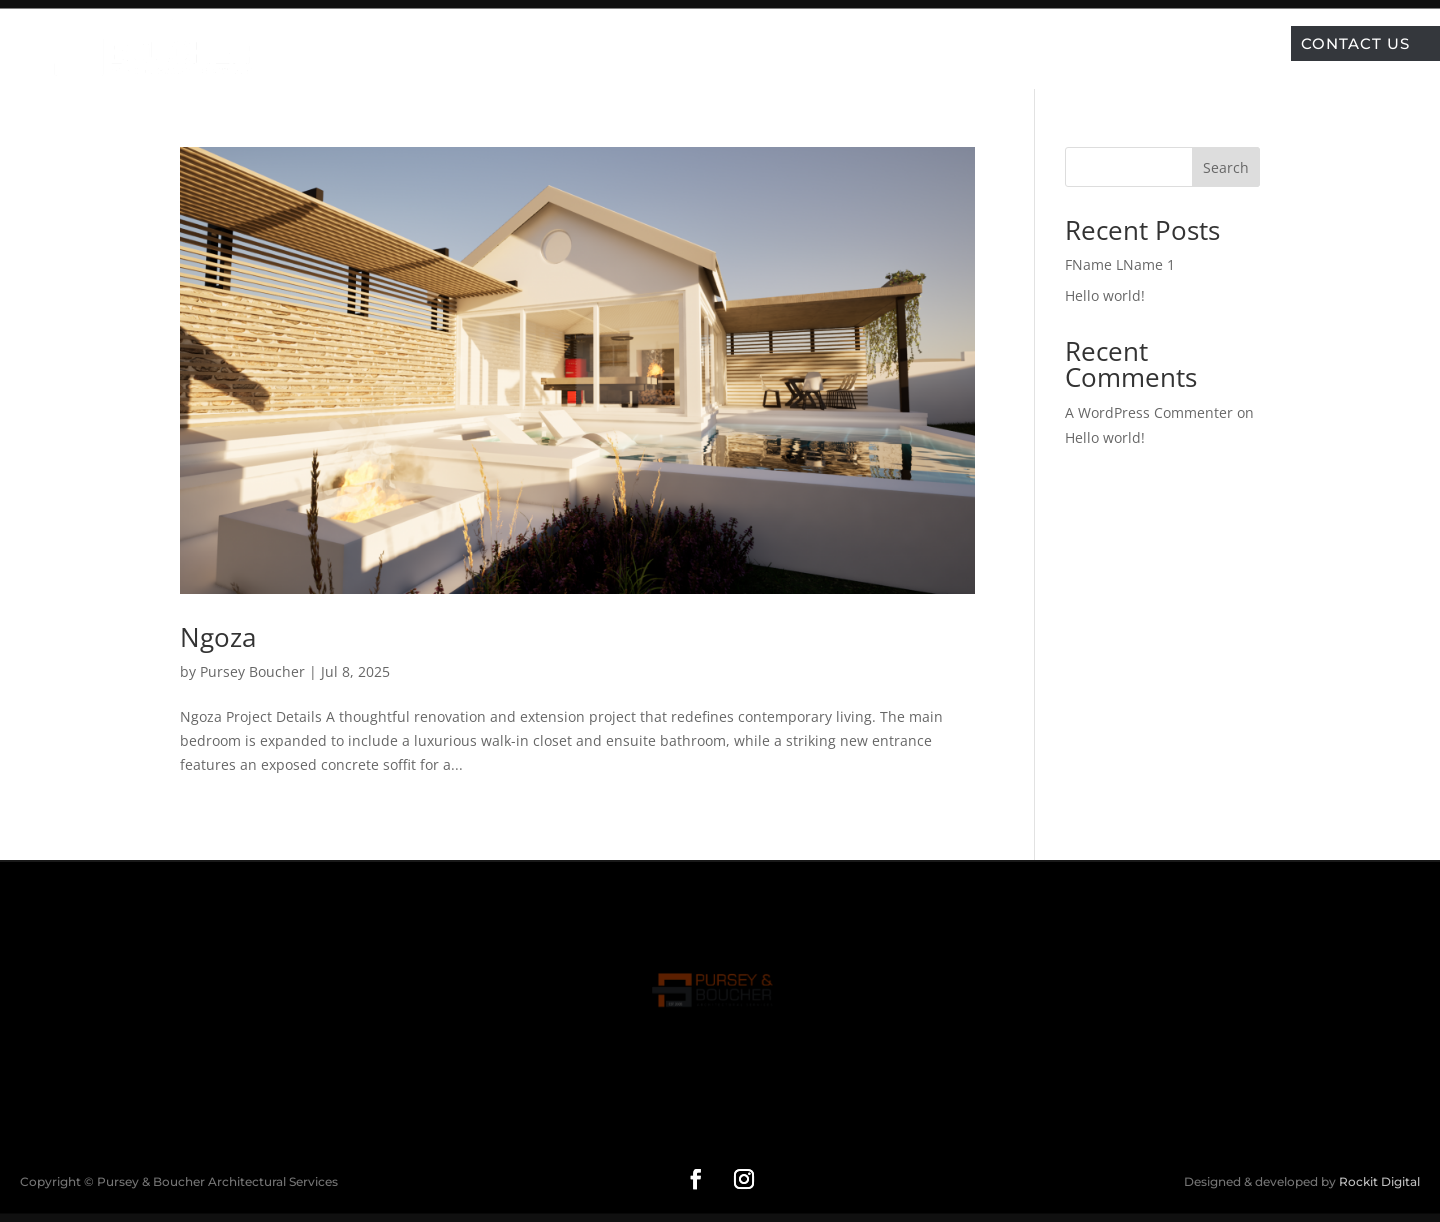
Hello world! (1105, 295)
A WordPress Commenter (1149, 412)
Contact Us (1355, 43)
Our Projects (670, 42)
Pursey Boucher (252, 671)
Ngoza (218, 637)
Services (789, 42)
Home (565, 42)
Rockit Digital (1379, 1181)
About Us (889, 42)
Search (1226, 167)
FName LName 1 (1120, 264)
